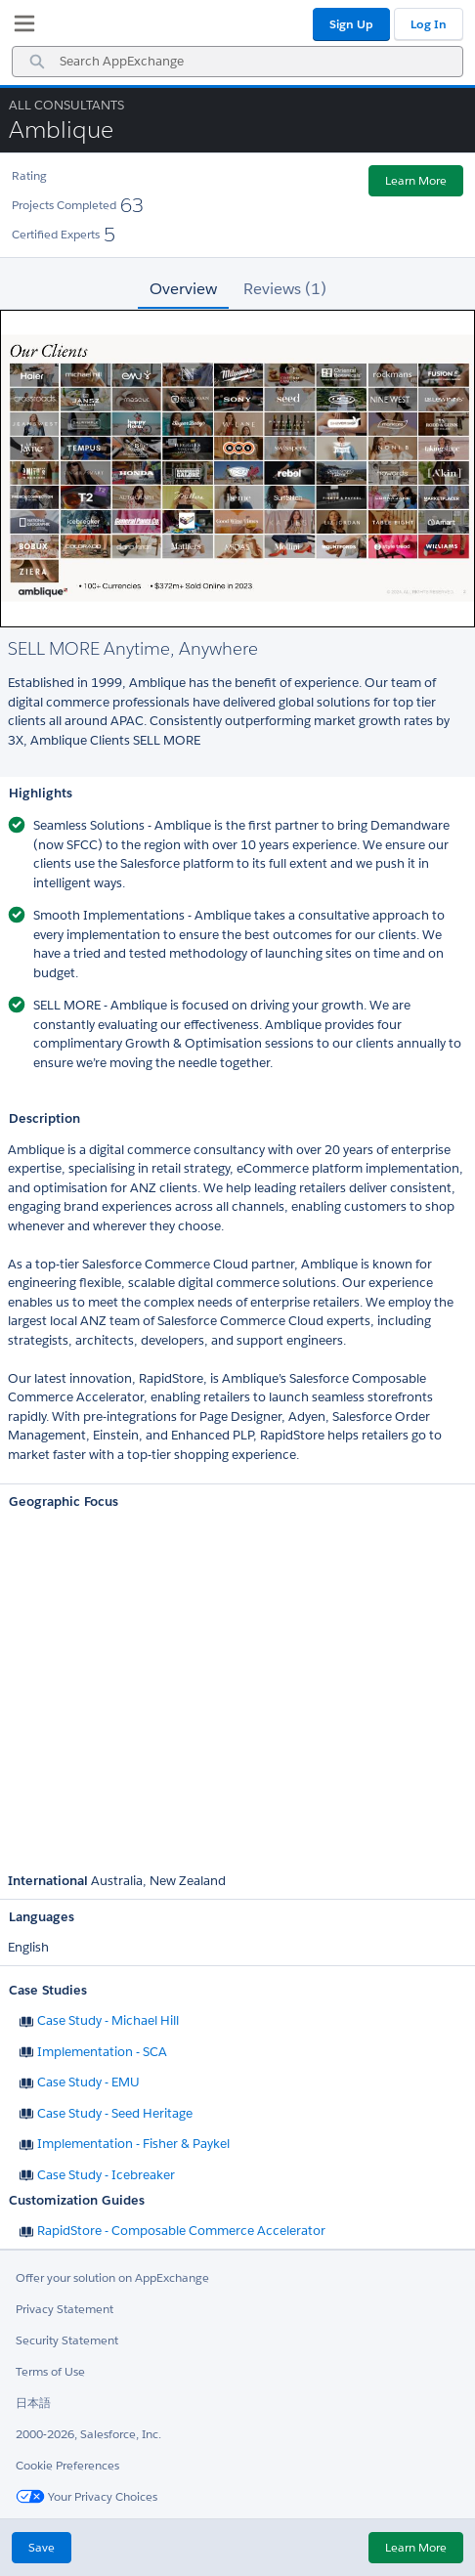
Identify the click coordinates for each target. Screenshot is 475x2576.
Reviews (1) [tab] (284, 289)
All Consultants (66, 105)
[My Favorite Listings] (19, 27)
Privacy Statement (64, 2308)
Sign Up (351, 24)
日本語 (33, 2402)
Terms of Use (50, 2371)
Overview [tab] (183, 289)
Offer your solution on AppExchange (112, 2277)
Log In (428, 24)
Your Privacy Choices (86, 2496)
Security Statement (67, 2340)
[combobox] (237, 61)
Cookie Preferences (67, 2465)
